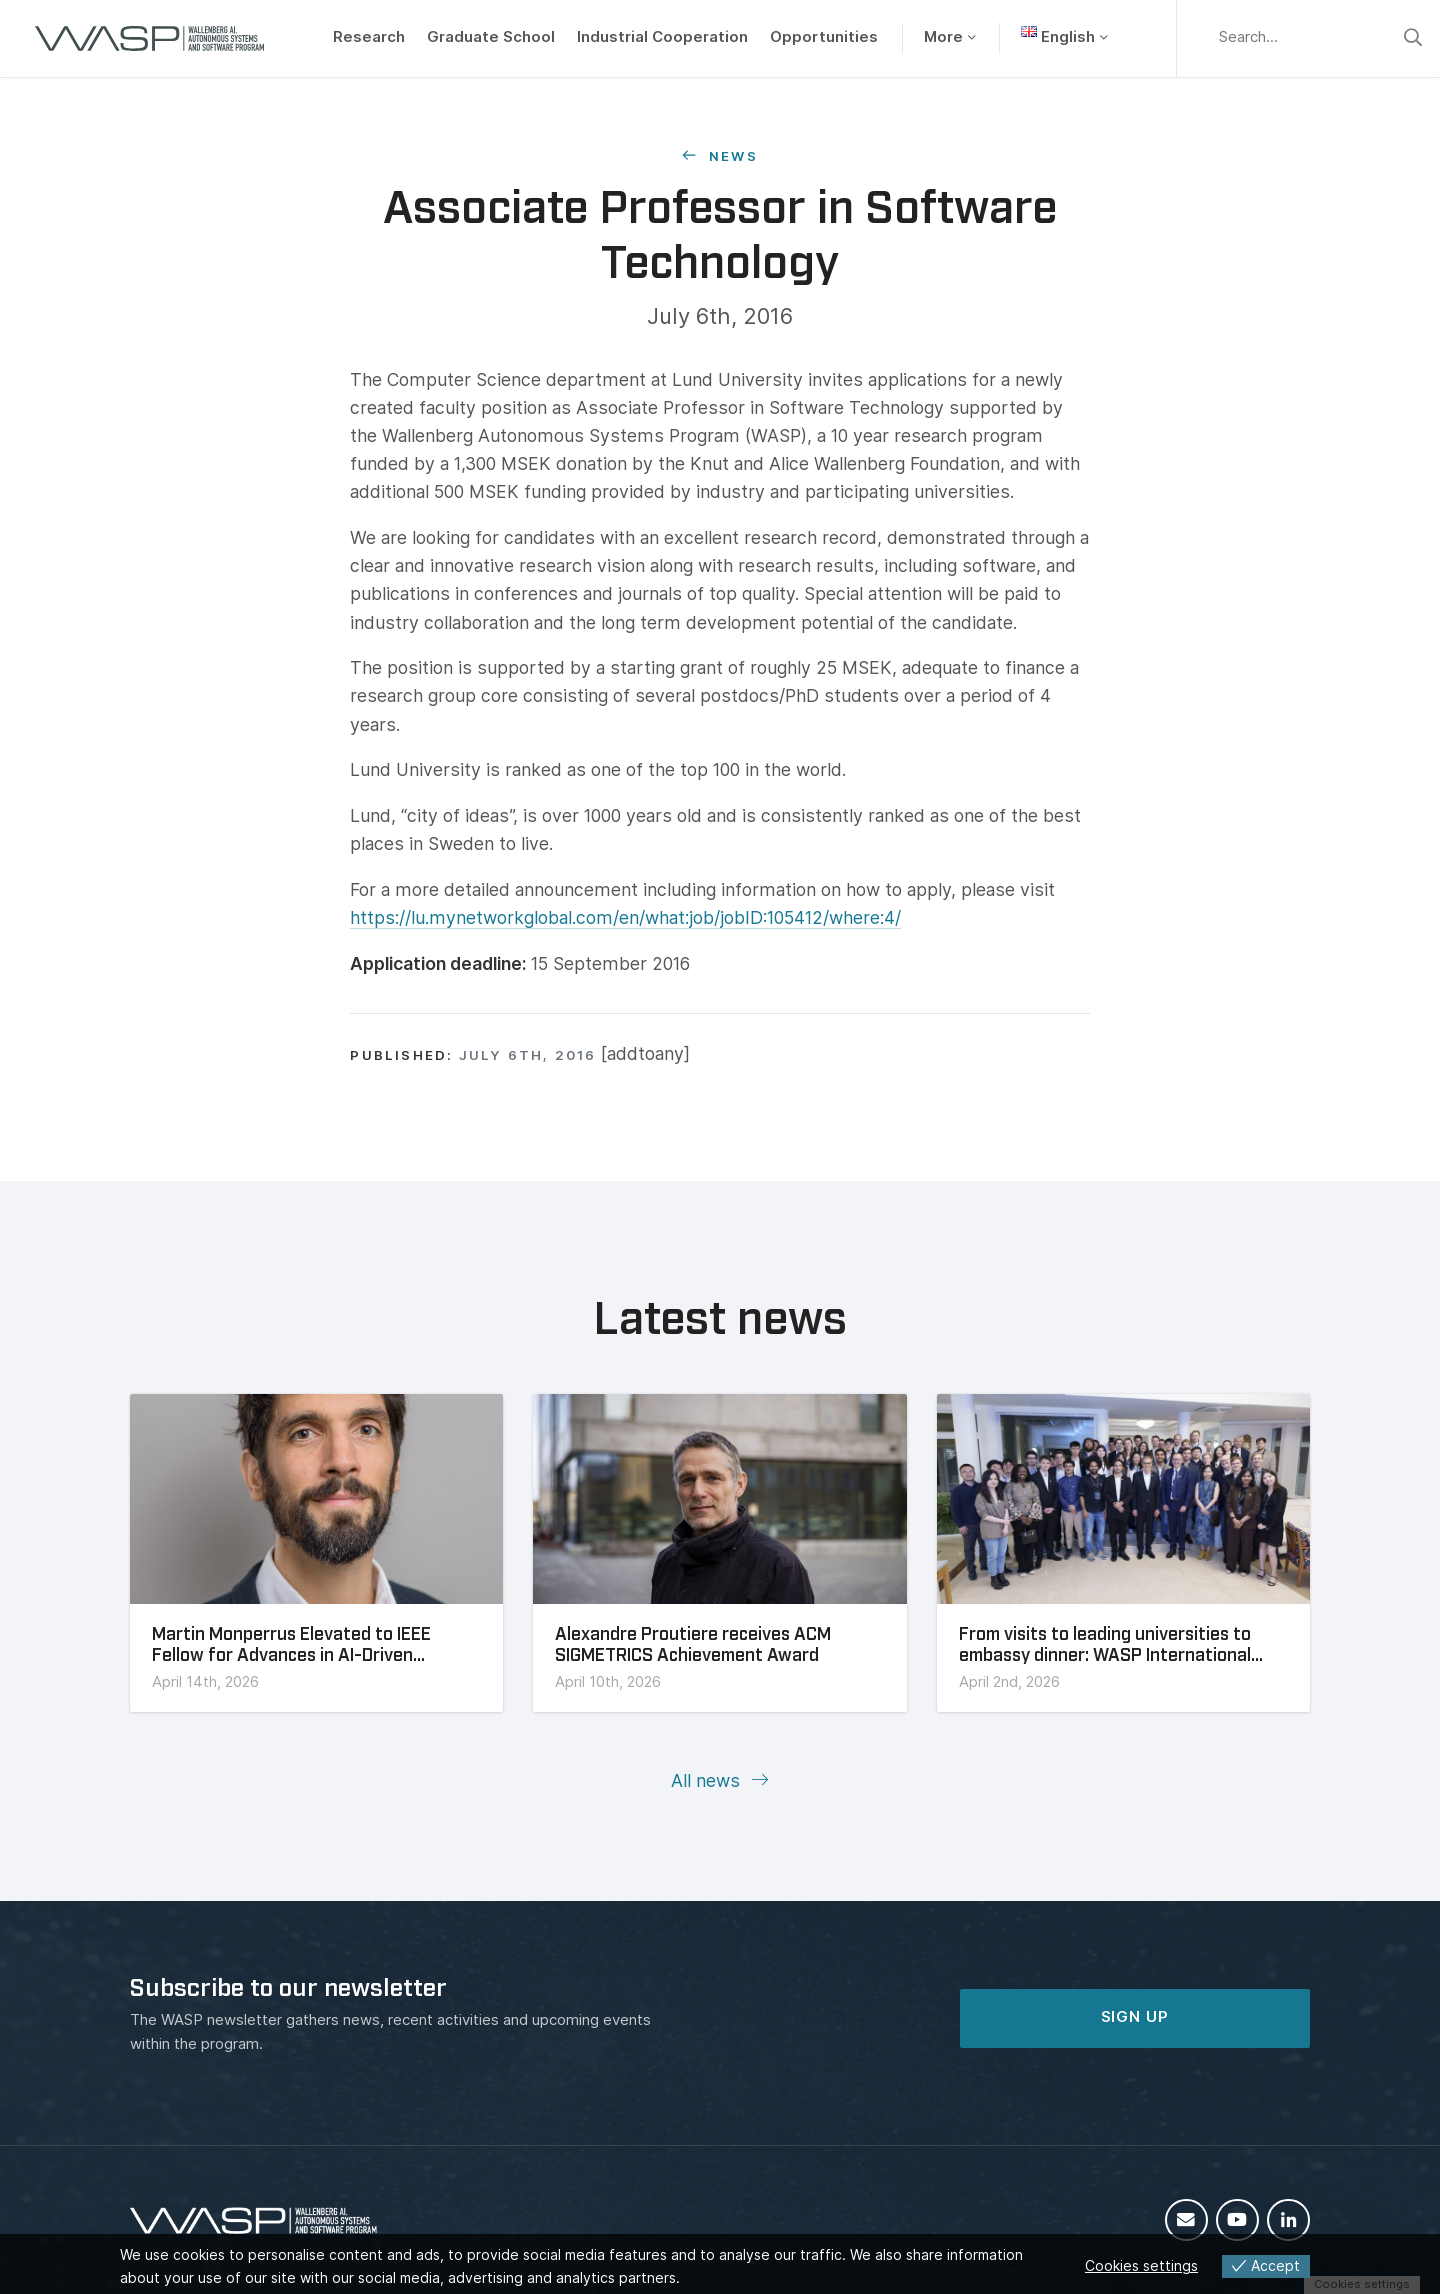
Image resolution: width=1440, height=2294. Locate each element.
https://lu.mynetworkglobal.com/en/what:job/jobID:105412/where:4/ (625, 917)
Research (369, 37)
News (731, 156)
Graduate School (491, 37)
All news (708, 1780)
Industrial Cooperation (662, 37)
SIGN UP (1135, 2017)
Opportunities (824, 37)
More (943, 37)
